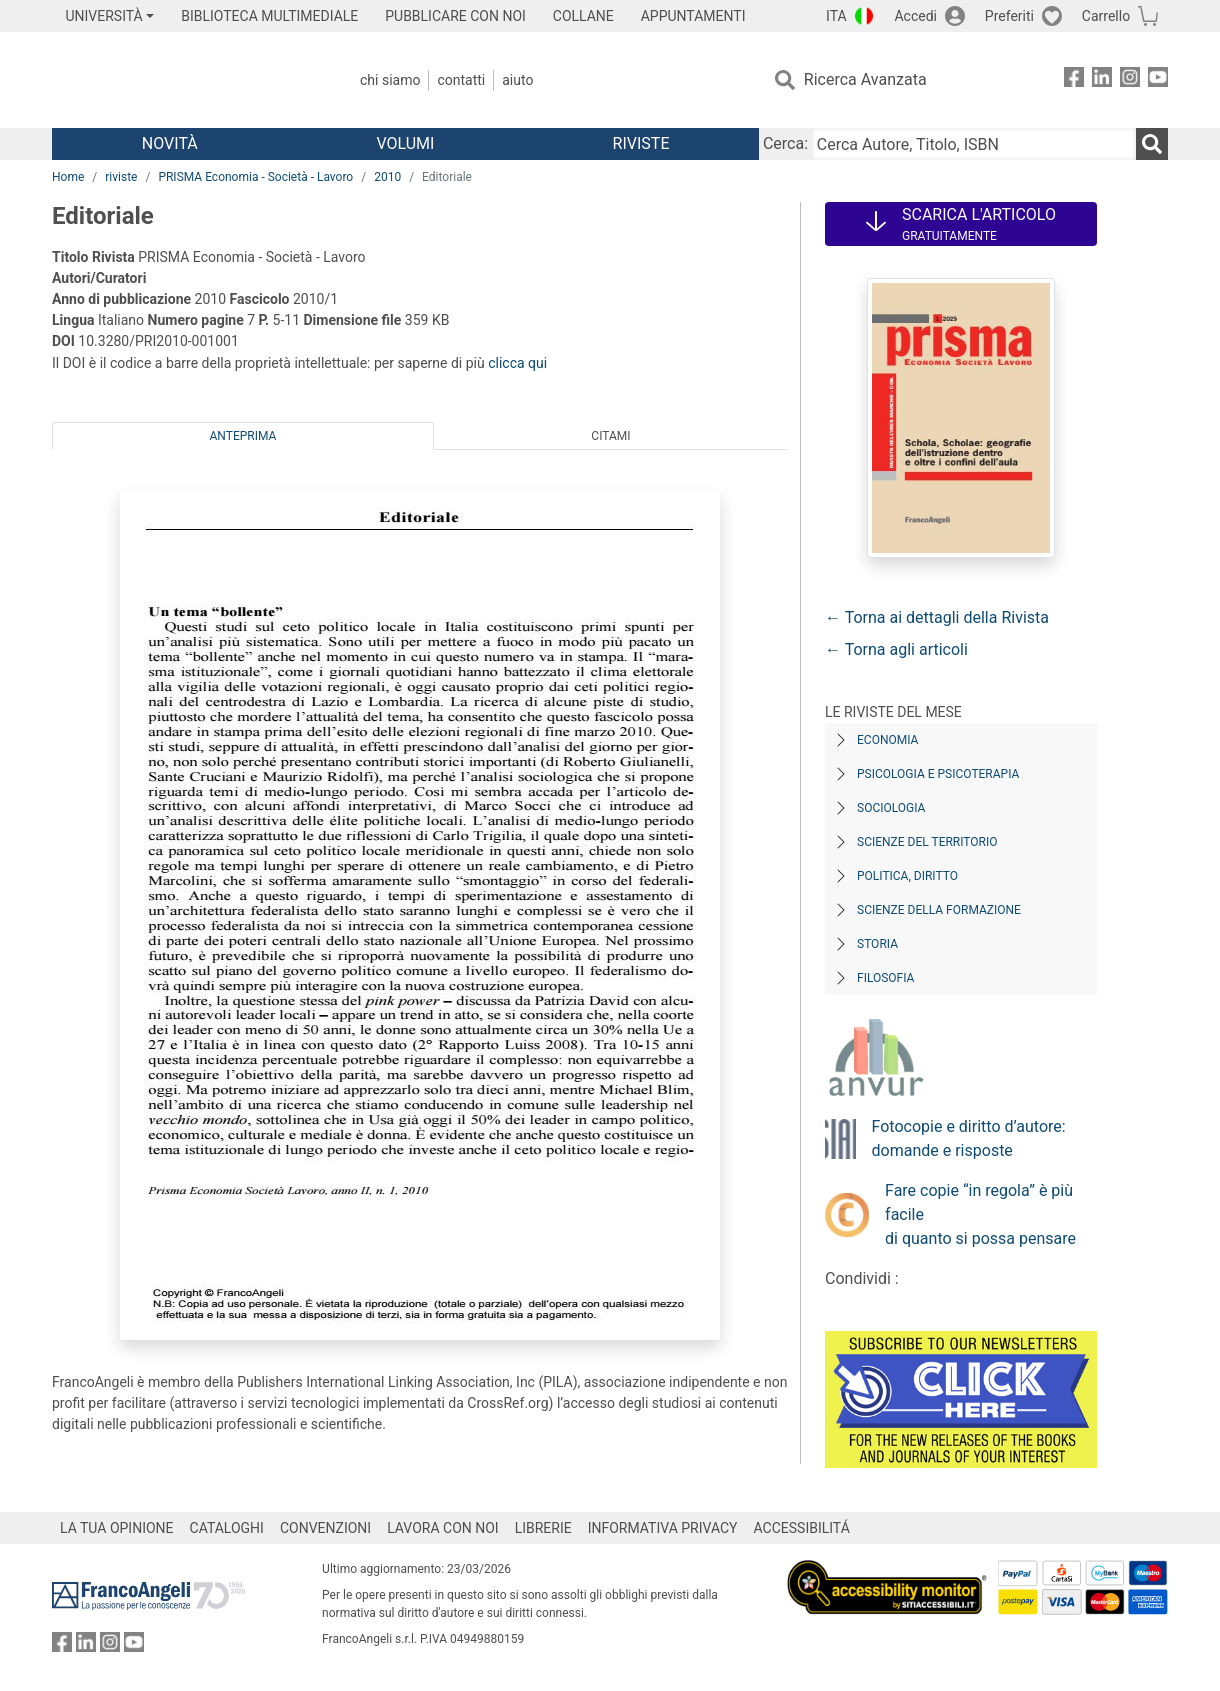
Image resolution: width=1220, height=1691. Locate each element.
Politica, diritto (907, 876)
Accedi (915, 16)
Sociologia (891, 808)
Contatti (461, 80)
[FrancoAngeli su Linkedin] (1102, 80)
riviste (121, 177)
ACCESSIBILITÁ (802, 1528)
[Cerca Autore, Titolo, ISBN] (974, 144)
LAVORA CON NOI (443, 1528)
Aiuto (517, 80)
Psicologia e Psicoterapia (938, 774)
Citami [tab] (610, 436)
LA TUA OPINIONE (117, 1528)
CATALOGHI (227, 1528)
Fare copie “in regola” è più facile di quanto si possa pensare (980, 1214)
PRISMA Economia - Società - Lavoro (255, 177)
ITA (836, 16)
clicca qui (517, 363)
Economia (887, 740)
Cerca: (785, 143)
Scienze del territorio (927, 842)
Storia (877, 944)
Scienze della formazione (939, 910)
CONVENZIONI (325, 1528)
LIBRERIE (543, 1528)
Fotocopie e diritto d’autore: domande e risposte (969, 1138)
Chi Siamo (390, 80)
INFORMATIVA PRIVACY (663, 1528)
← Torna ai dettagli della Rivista (937, 617)
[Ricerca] (1152, 144)
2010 (387, 177)
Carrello (1106, 16)
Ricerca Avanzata (865, 79)
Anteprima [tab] (243, 436)
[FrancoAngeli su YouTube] (1158, 80)
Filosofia (885, 978)
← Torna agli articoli (896, 649)
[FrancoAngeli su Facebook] (1074, 80)
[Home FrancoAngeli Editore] (184, 80)
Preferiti (1009, 16)
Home (68, 177)
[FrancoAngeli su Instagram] (1130, 80)
